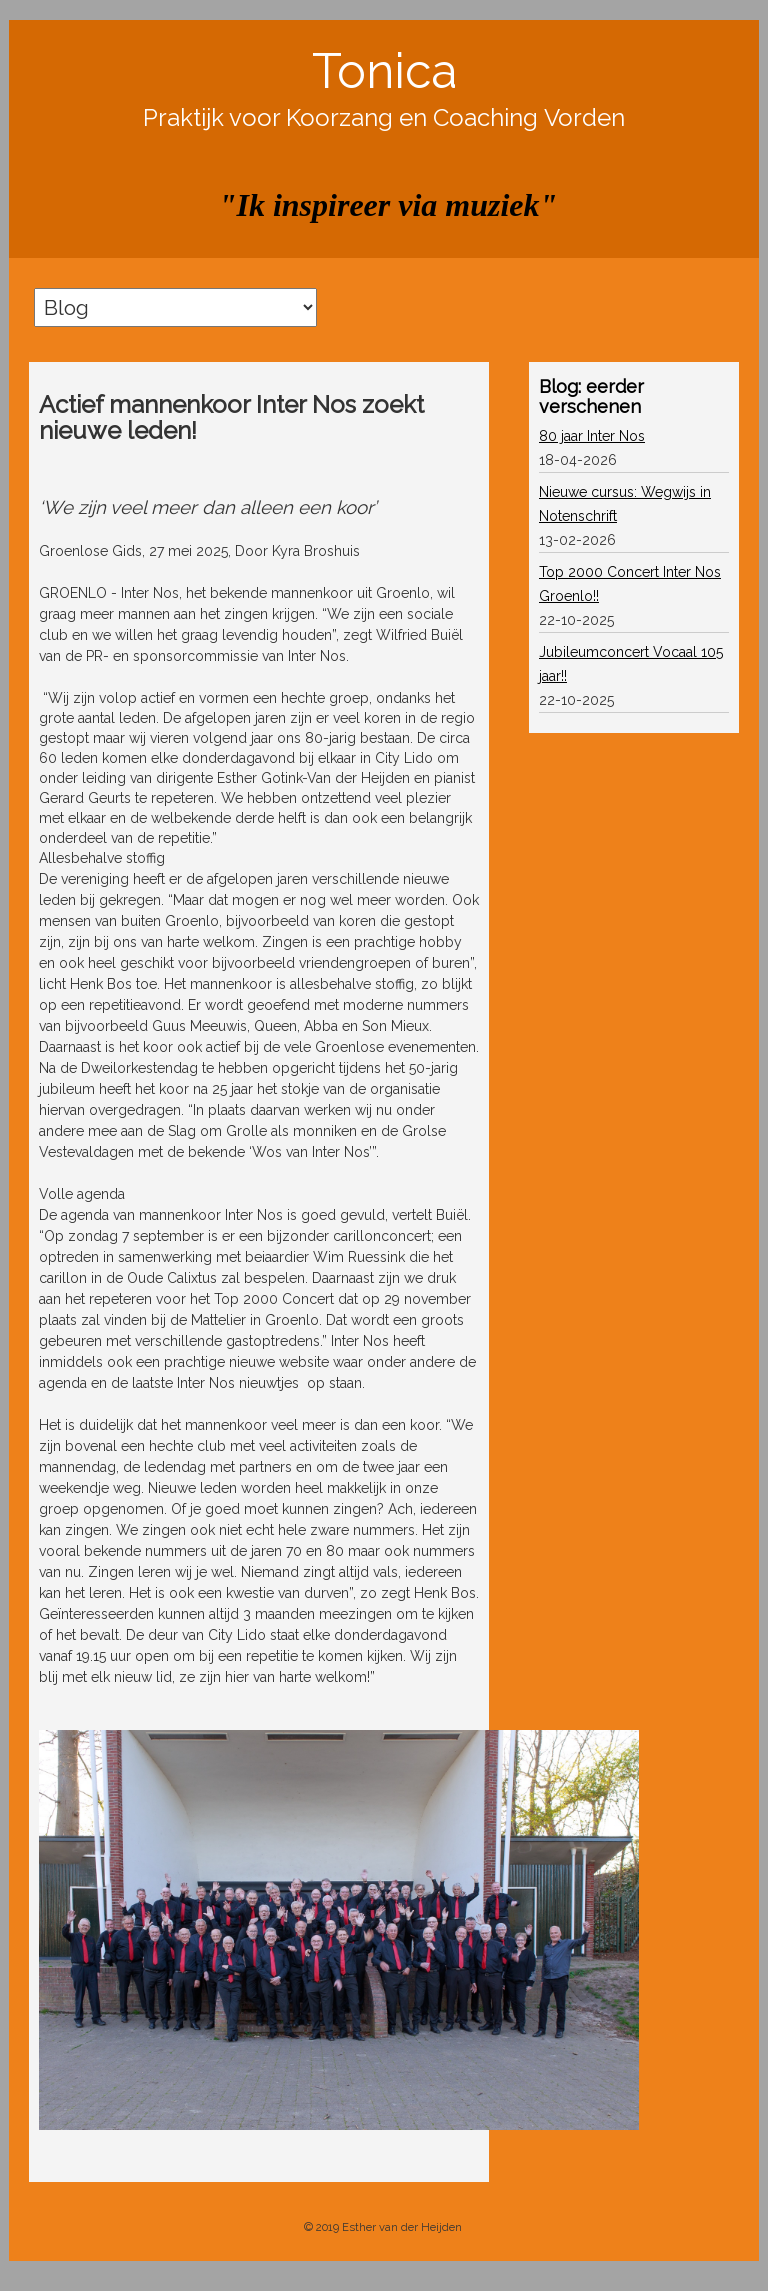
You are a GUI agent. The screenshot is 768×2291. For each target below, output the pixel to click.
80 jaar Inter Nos (592, 436)
